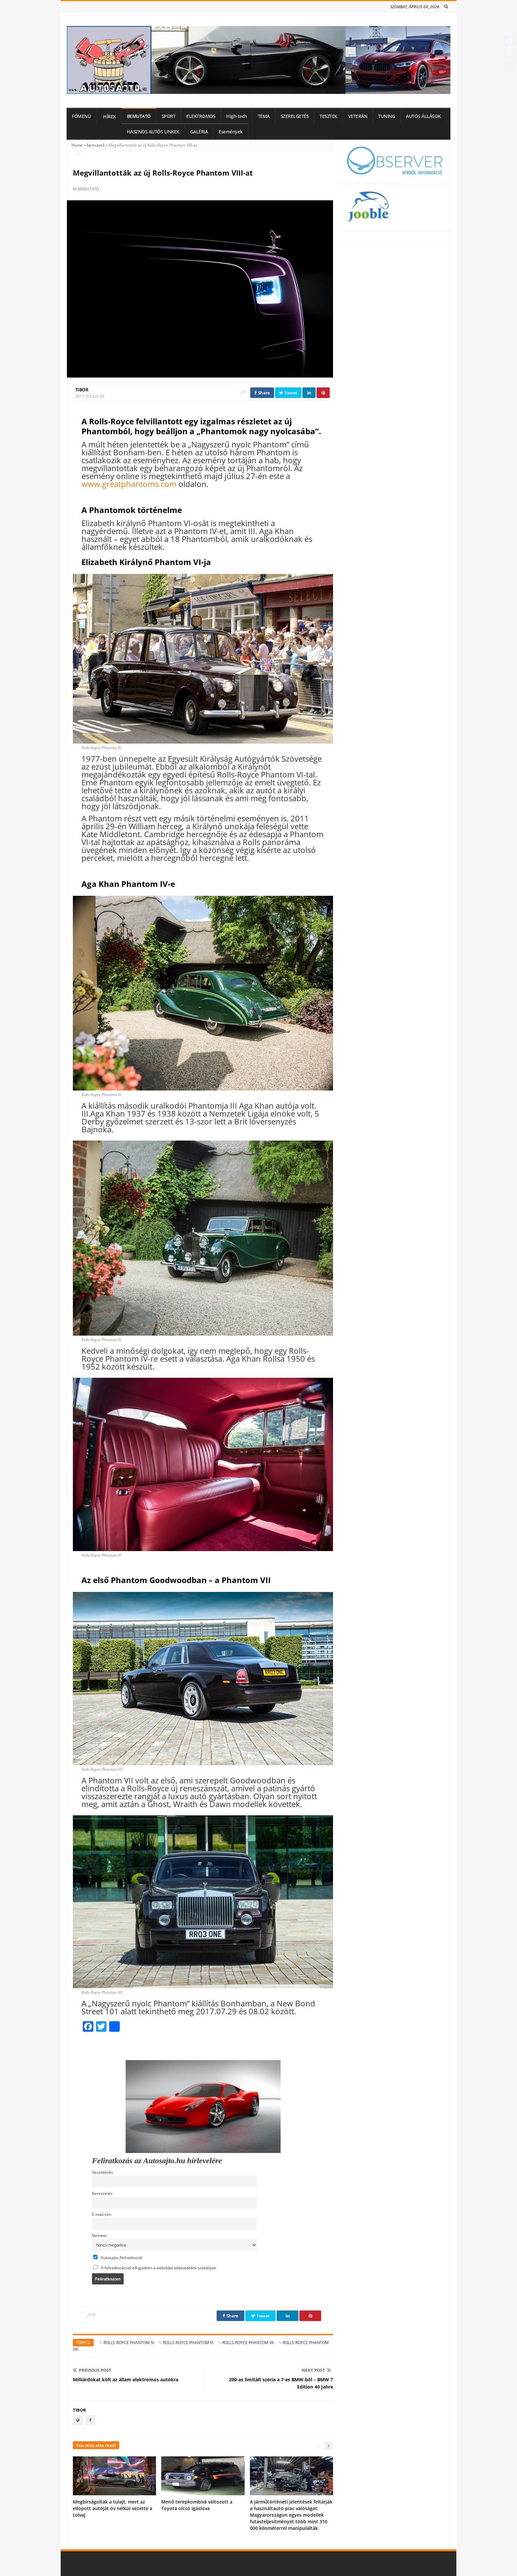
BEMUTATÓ (139, 116)
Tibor (81, 389)
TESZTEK (328, 116)
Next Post (316, 2370)
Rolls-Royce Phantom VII (248, 2342)
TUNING (386, 116)
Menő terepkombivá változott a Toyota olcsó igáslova (196, 2505)
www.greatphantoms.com (128, 483)
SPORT (169, 116)
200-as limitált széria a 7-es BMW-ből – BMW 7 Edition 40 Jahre (281, 2383)
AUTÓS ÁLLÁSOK (423, 116)
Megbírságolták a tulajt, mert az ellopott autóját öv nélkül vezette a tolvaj (112, 2508)
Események (231, 132)
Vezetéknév (102, 2172)
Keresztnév (102, 2193)
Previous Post (92, 2370)
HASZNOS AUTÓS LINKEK (153, 132)
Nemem (99, 2235)
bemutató (96, 145)
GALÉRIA (199, 132)
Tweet (288, 393)
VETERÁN (358, 116)
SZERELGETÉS (295, 116)
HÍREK (109, 117)
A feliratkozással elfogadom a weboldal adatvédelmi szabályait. (155, 2267)
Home (77, 145)
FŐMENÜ (81, 116)
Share (262, 393)
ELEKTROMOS (200, 116)
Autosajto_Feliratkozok (117, 2257)
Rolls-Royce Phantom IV (129, 2342)
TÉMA (264, 116)
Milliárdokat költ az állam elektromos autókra (125, 2379)
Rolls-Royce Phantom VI (188, 2342)
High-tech (236, 116)
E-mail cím (101, 2214)
